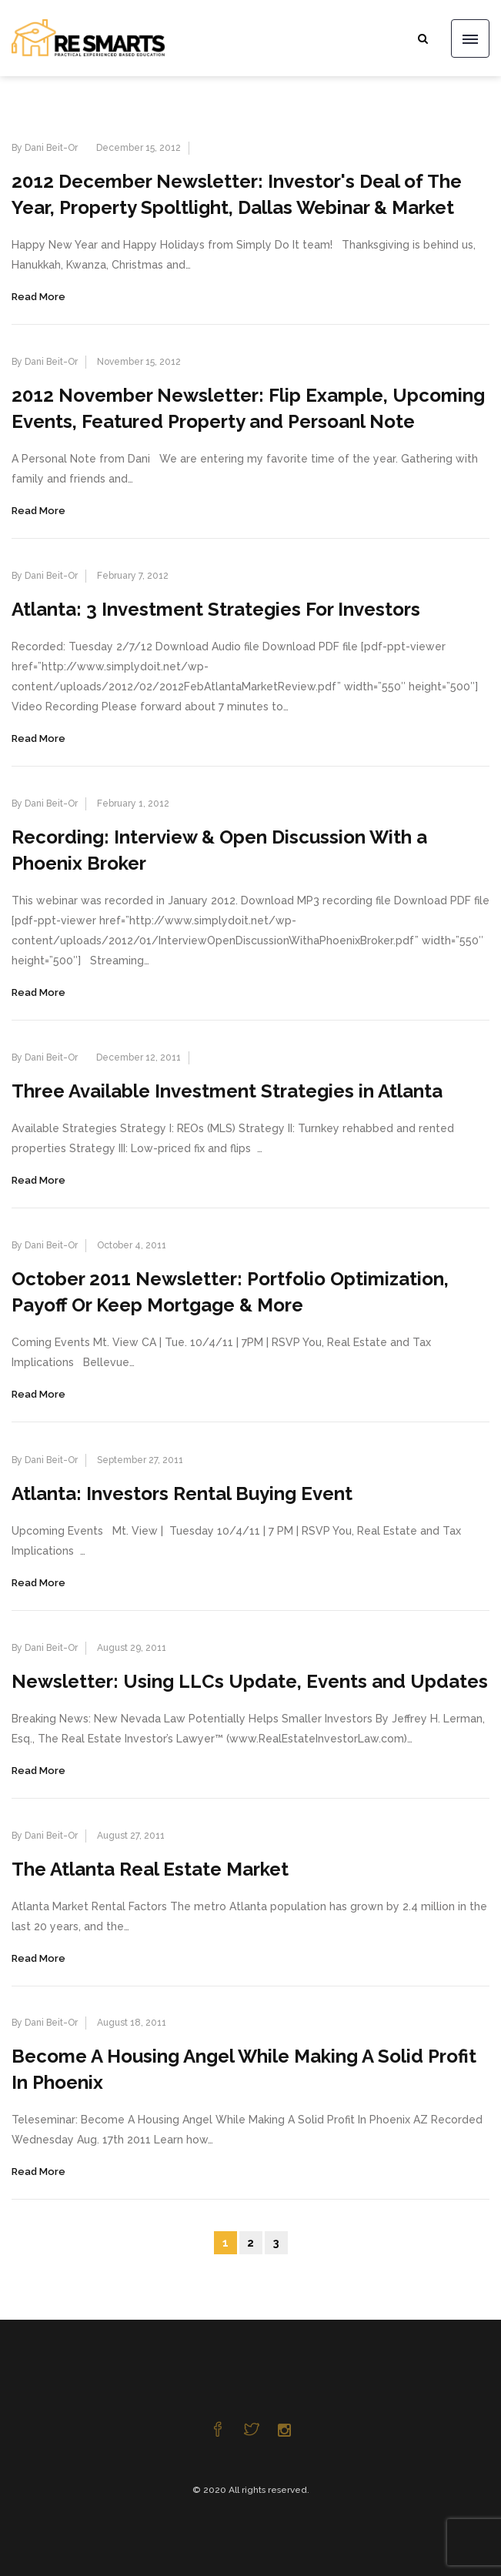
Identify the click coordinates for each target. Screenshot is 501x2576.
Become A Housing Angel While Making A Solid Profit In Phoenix (244, 2069)
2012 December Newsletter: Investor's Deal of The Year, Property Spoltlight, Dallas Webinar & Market (237, 194)
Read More (38, 296)
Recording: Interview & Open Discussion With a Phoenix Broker (219, 850)
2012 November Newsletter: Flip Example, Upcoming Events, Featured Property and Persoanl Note (248, 408)
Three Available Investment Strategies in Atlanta (227, 1091)
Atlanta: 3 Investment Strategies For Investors (216, 609)
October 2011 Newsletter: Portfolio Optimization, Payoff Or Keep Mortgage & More (230, 1292)
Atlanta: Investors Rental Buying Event (182, 1493)
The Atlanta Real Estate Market (150, 1869)
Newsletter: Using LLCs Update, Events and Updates (250, 1681)
